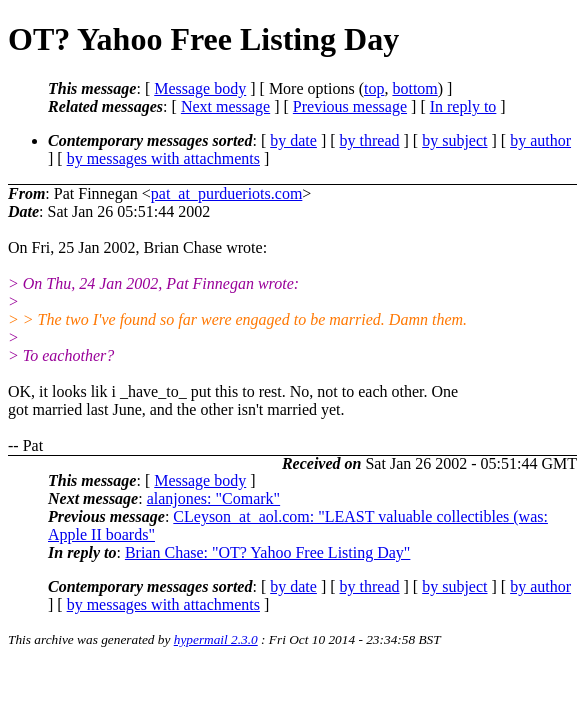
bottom (414, 88)
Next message (225, 106)
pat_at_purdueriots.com (227, 193)
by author (540, 140)
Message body (200, 88)
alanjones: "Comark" (213, 498)
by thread (370, 140)
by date (293, 140)
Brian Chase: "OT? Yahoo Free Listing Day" (267, 552)
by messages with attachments (163, 158)
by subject (454, 140)
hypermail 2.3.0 (216, 639)
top (374, 88)
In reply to (463, 106)
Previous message (350, 106)
